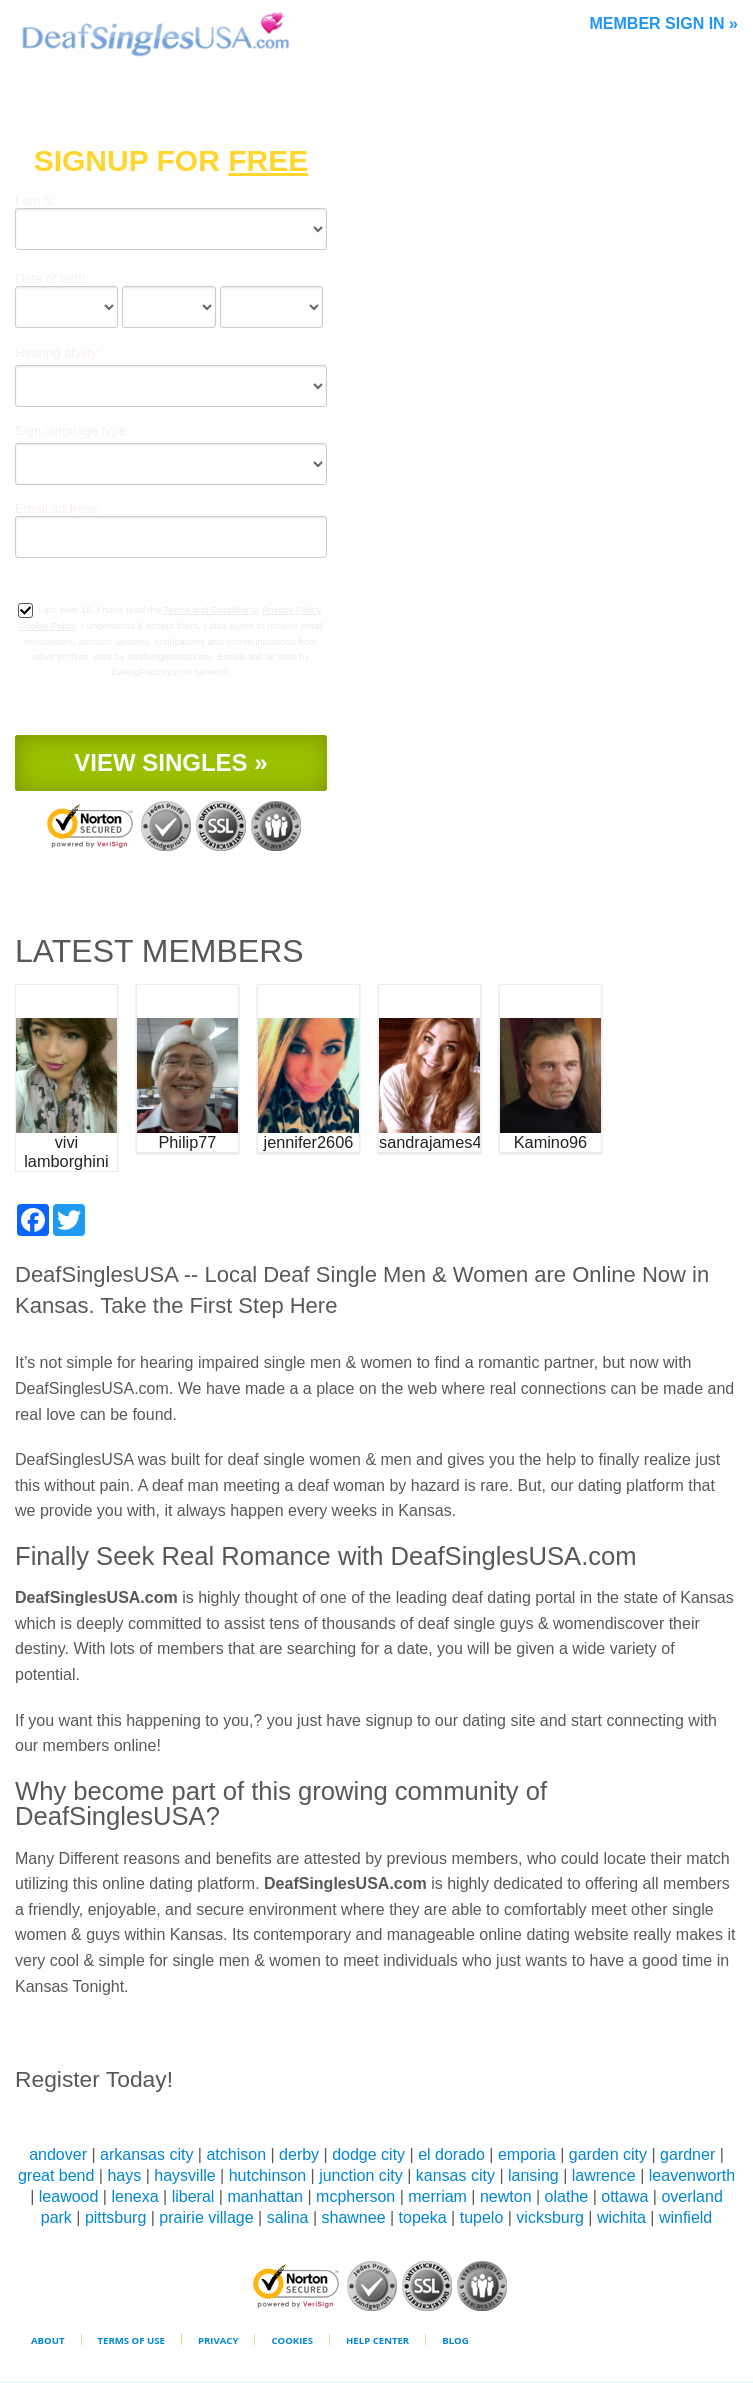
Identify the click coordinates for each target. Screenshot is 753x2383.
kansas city (455, 2175)
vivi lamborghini (66, 1151)
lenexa (134, 2196)
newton (506, 2196)
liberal (193, 2196)
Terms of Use (131, 2340)
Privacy (218, 2340)
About (48, 2340)
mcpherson (355, 2196)
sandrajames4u (429, 1142)
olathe (567, 2196)
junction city (361, 2175)
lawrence (604, 2175)
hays (124, 2175)
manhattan (265, 2196)
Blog (455, 2340)
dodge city (368, 2154)
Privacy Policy (291, 609)
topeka (423, 2217)
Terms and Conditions (210, 609)
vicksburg (550, 2217)
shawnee (354, 2217)
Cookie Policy (46, 625)
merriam (437, 2196)
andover (58, 2154)
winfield (685, 2217)
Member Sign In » (664, 23)
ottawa (624, 2196)
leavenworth (692, 2175)
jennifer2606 (309, 1142)
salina (288, 2217)
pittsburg (115, 2217)
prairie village (206, 2217)
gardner (687, 2154)
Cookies (292, 2340)
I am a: (35, 200)
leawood (69, 2196)
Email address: (58, 508)
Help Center (377, 2340)
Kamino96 (550, 1142)
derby (299, 2154)
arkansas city (146, 2154)
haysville (184, 2175)
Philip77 (187, 1142)
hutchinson (267, 2175)
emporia (527, 2154)
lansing (533, 2175)
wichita (621, 2217)
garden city (608, 2154)
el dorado (451, 2154)
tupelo (482, 2217)
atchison (236, 2154)
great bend (56, 2175)
